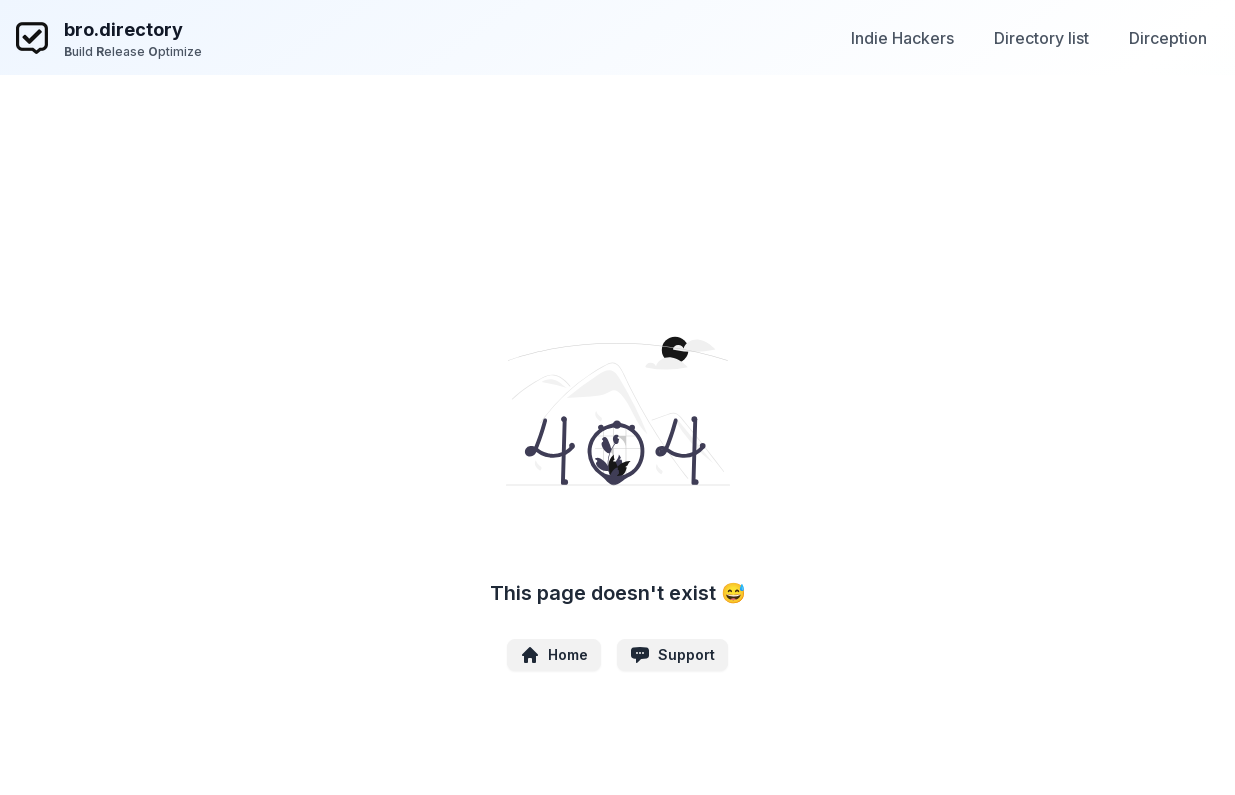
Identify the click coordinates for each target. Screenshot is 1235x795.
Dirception (1168, 38)
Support (672, 655)
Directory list (1041, 38)
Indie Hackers (902, 38)
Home (554, 655)
